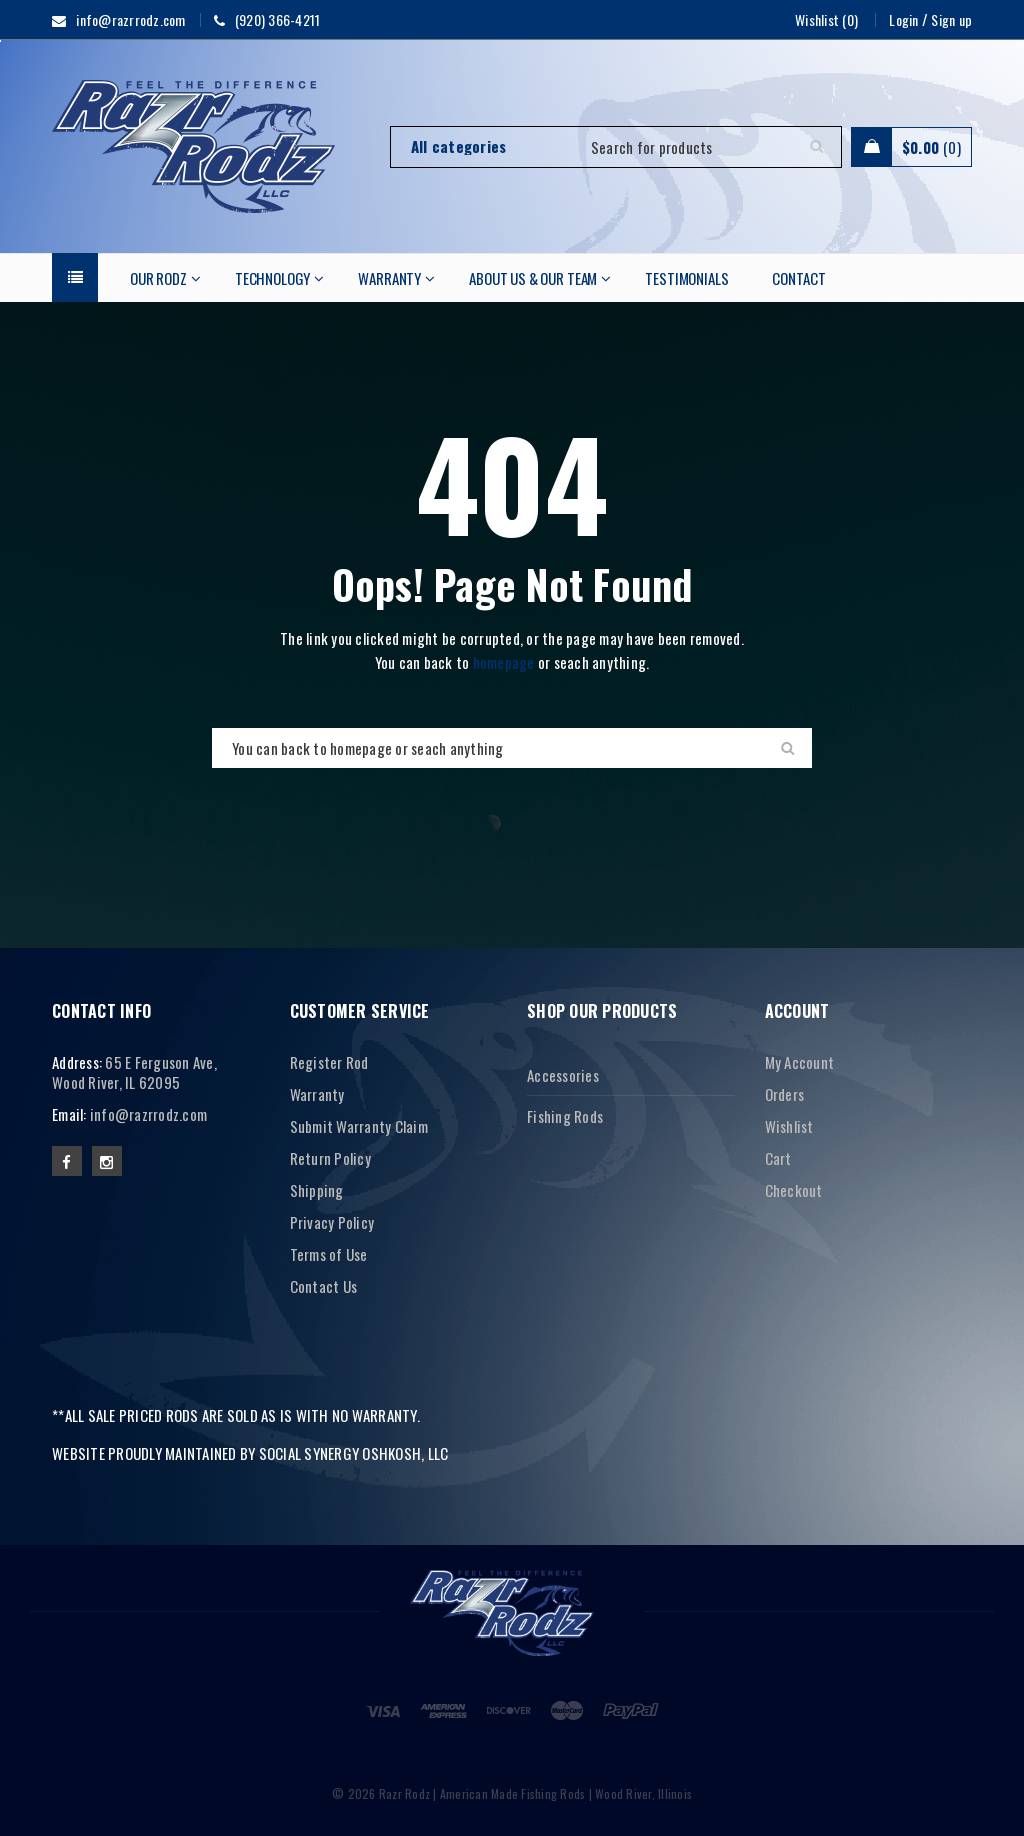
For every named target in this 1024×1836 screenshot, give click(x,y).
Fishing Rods (565, 1116)
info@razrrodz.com (148, 1114)
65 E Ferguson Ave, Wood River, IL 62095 (134, 1072)
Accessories (563, 1075)
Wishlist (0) (826, 19)
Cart (778, 1158)
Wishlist (789, 1126)
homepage (504, 662)
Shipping (317, 1190)
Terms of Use (329, 1254)
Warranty (317, 1094)
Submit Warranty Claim (359, 1126)
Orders (785, 1094)
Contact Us (324, 1286)
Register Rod (329, 1062)
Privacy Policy (332, 1222)
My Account (800, 1062)
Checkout (794, 1190)
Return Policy (330, 1158)
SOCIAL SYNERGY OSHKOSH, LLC (354, 1453)
